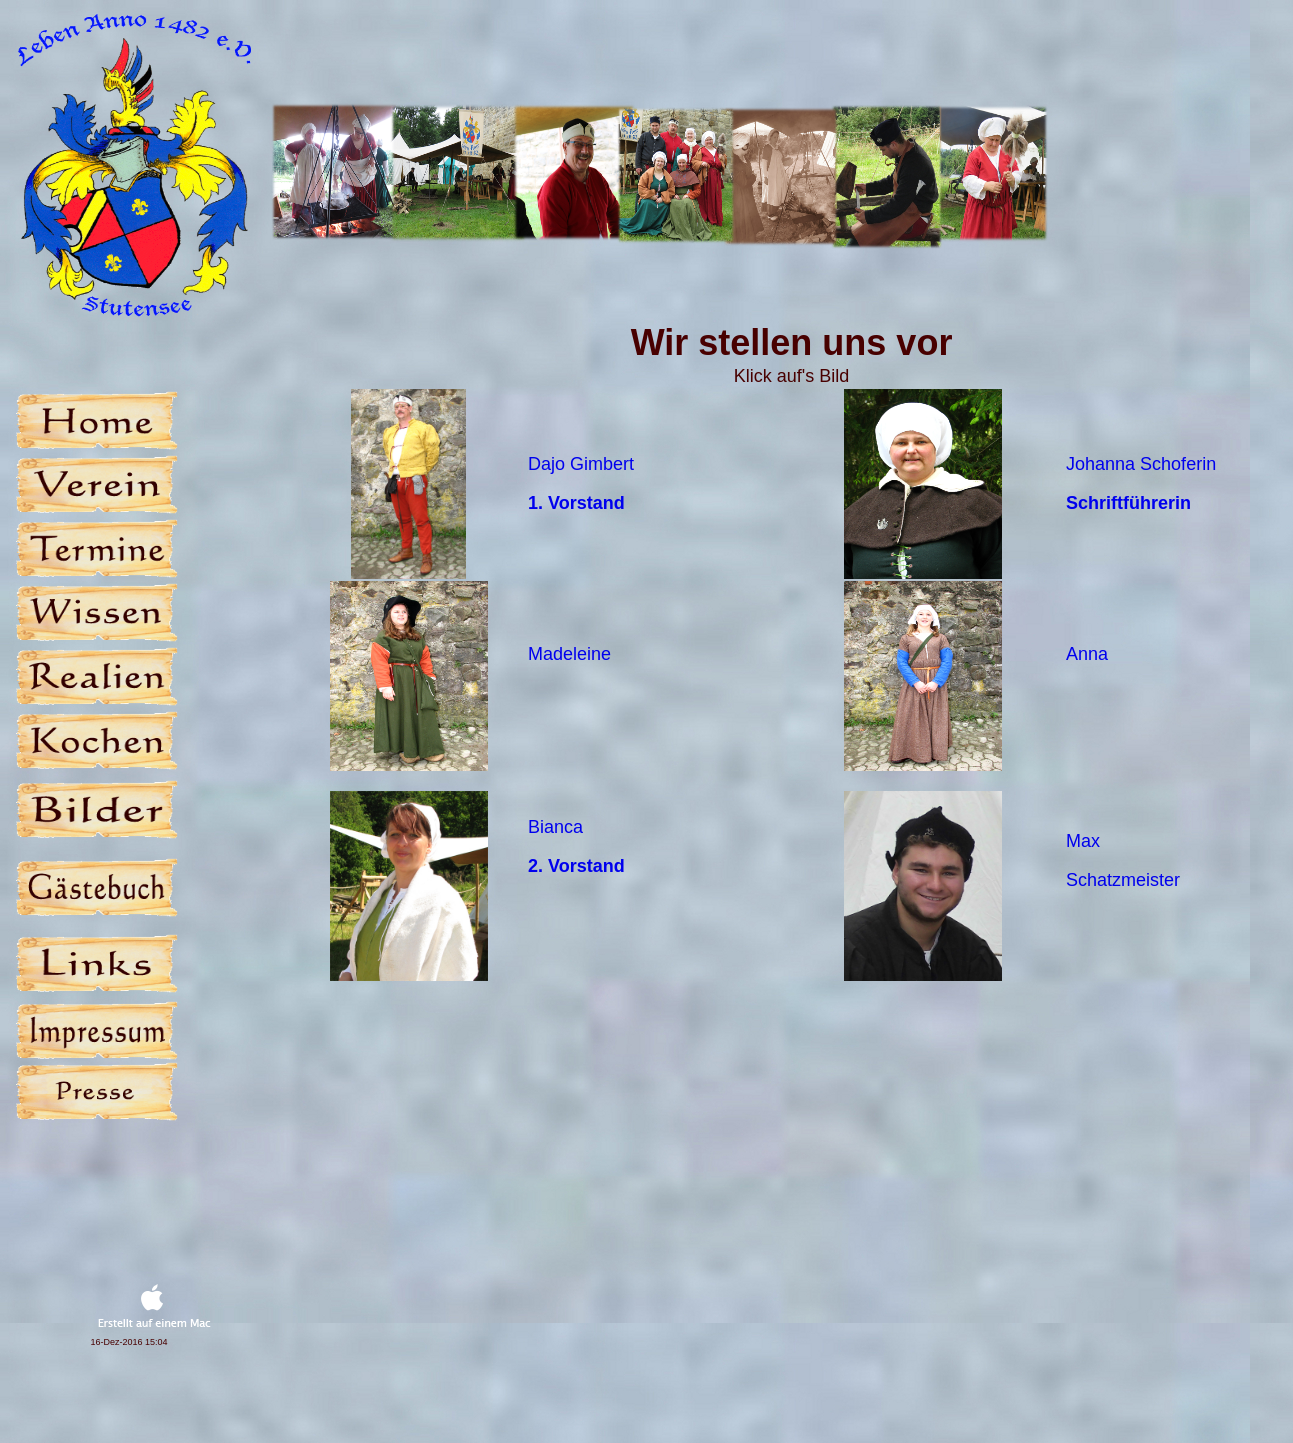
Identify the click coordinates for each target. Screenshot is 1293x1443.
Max (1083, 841)
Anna (1087, 654)
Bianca (555, 827)
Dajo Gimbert (581, 464)
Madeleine (569, 654)
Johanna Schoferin (1141, 464)
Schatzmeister (1123, 880)
